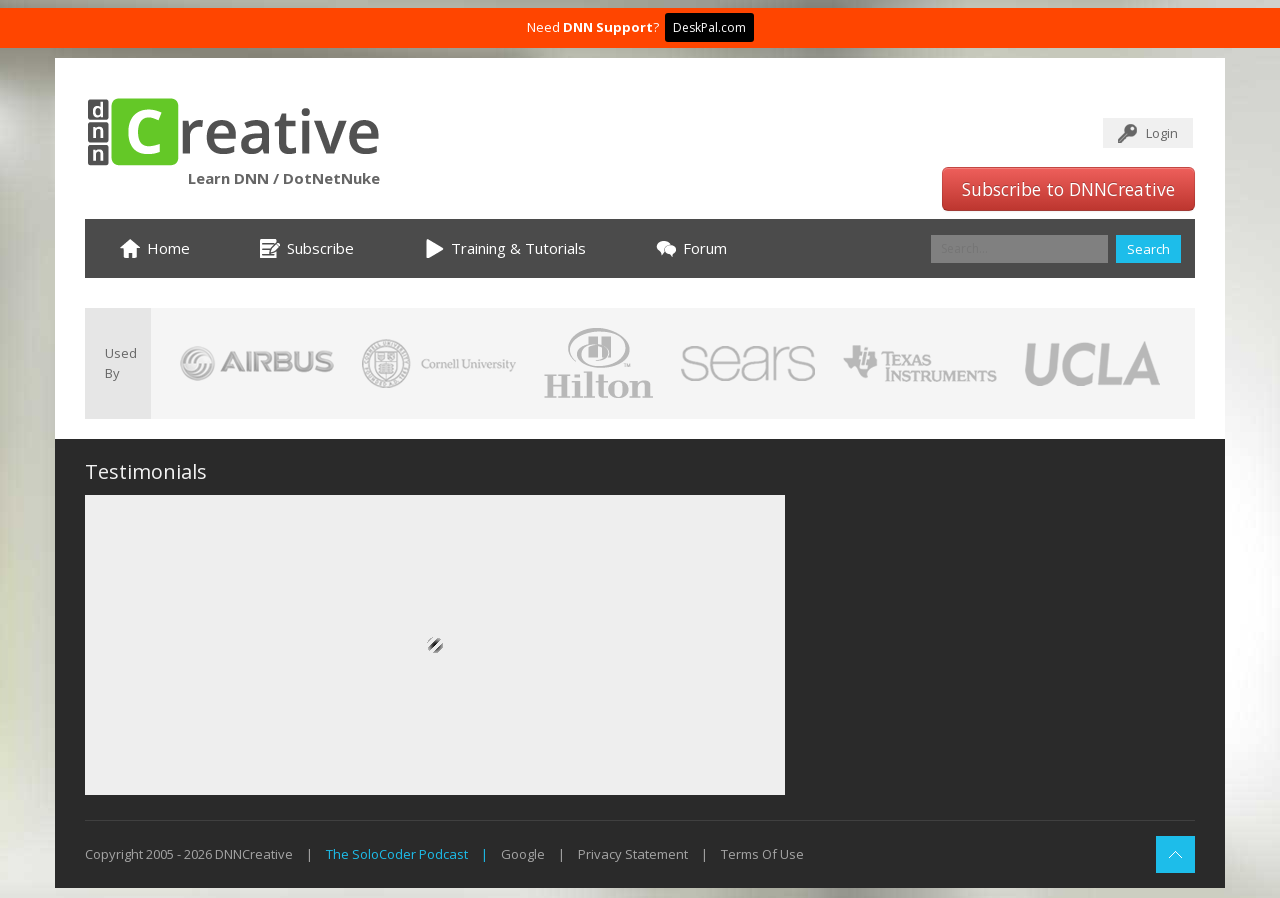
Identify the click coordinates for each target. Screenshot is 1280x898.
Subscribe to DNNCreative (1068, 189)
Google (523, 854)
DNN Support (608, 27)
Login (1162, 133)
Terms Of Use (762, 854)
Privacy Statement (633, 854)
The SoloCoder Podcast (397, 854)
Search (1148, 249)
